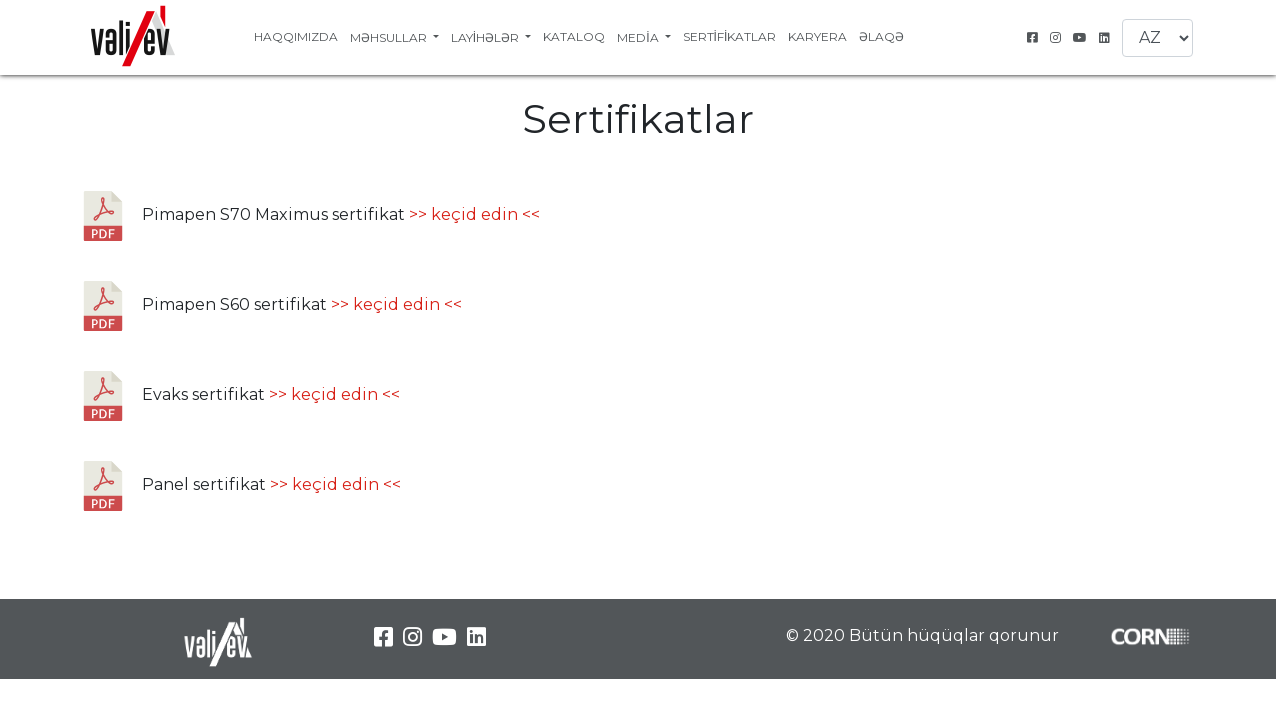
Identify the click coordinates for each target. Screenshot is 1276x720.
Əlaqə (881, 36)
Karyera (817, 36)
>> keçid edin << (474, 214)
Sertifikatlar (730, 36)
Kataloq (574, 36)
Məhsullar (390, 37)
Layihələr (486, 37)
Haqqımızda (296, 36)
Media (639, 37)
